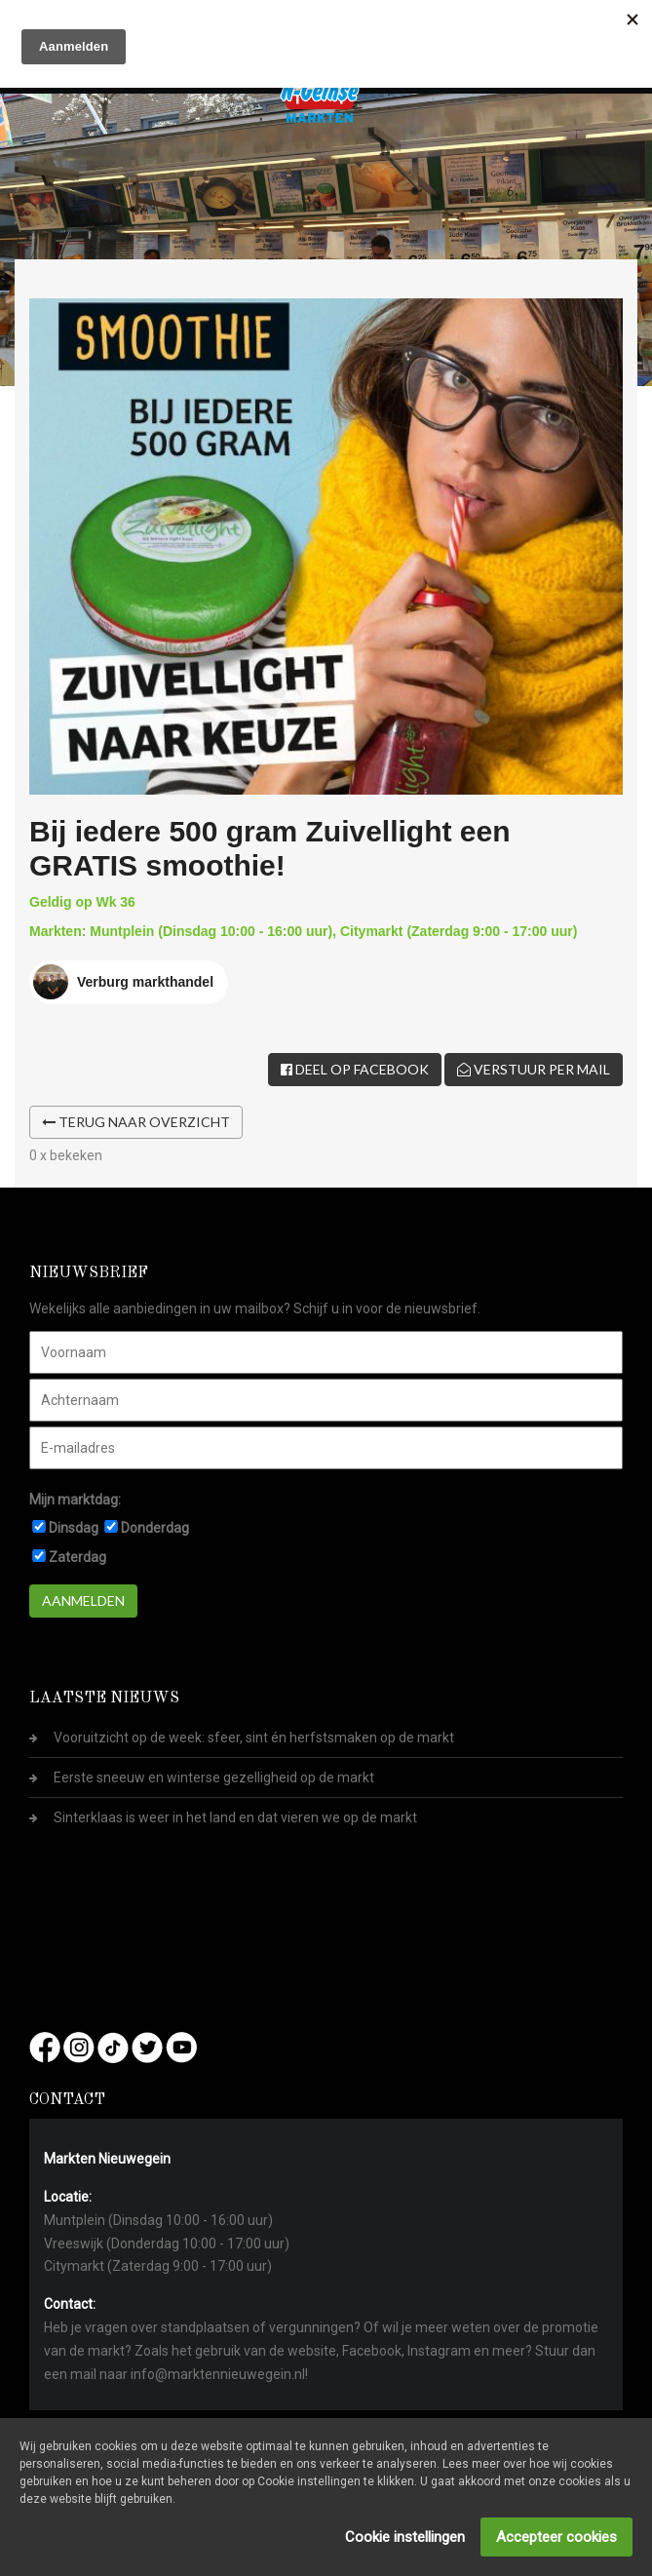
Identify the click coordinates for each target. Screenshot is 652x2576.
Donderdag (155, 1528)
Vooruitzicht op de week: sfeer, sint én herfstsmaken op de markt (254, 1737)
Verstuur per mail (533, 1069)
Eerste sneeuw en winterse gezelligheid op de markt (214, 1777)
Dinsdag (73, 1528)
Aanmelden (83, 1600)
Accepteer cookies (556, 2537)
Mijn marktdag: (75, 1499)
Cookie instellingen (405, 2537)
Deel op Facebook (355, 1069)
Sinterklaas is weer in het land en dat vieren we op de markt (235, 1817)
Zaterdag (77, 1557)
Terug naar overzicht (136, 1121)
